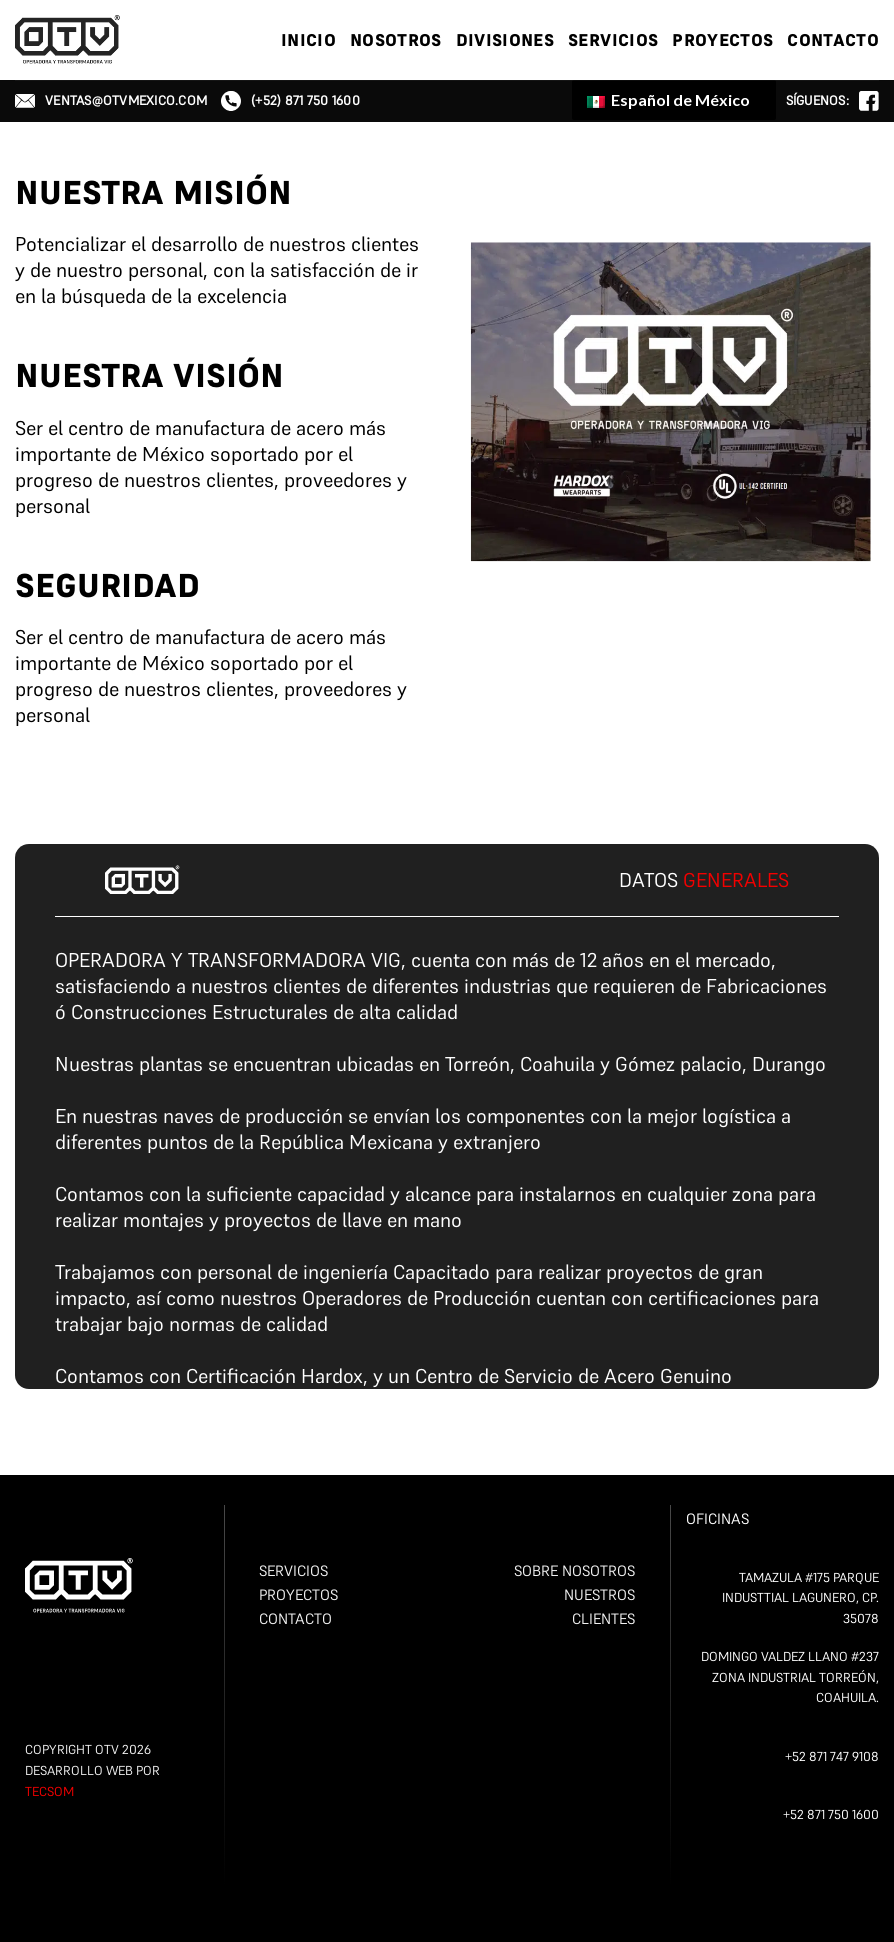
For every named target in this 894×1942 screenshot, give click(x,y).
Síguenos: (832, 101)
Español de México (668, 99)
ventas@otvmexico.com (111, 100)
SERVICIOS (613, 40)
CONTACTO (833, 40)
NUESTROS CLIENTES (599, 1606)
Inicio (308, 40)
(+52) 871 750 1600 (290, 101)
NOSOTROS (396, 40)
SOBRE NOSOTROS (574, 1570)
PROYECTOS (722, 40)
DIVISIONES (505, 40)
